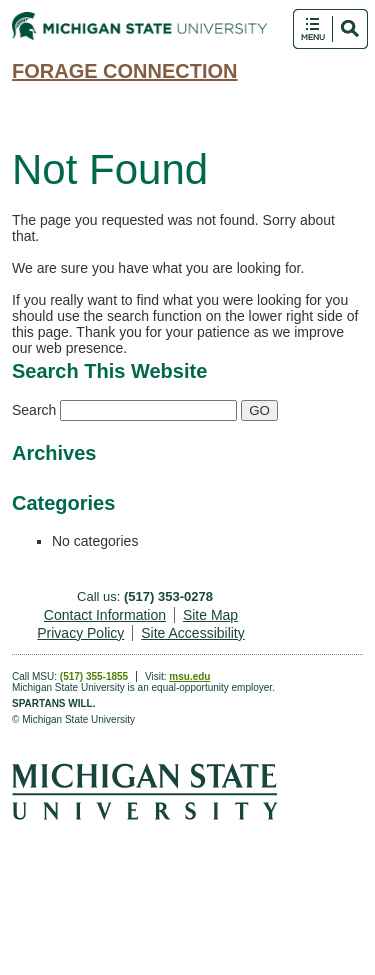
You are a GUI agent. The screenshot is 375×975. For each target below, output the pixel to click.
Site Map (210, 615)
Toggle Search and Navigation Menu (330, 28)
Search (34, 410)
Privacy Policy (80, 633)
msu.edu (189, 676)
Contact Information (105, 615)
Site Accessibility (192, 633)
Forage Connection (125, 71)
